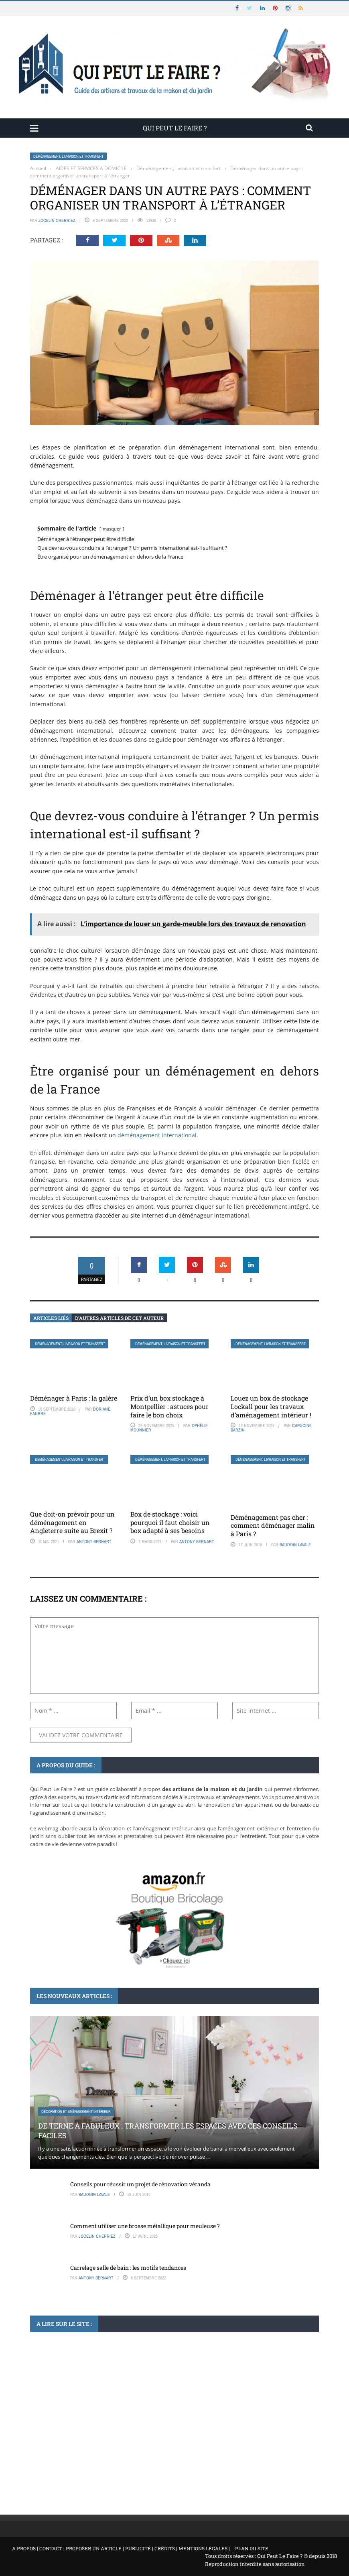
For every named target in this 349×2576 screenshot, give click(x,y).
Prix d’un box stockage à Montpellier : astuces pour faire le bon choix (169, 1406)
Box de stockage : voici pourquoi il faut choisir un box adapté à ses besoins (170, 1522)
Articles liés (51, 1318)
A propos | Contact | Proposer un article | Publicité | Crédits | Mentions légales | (121, 2548)
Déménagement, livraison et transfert (68, 156)
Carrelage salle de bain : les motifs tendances (128, 2267)
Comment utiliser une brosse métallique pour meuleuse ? (145, 2226)
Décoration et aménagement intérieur (76, 2111)
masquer (112, 529)
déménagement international (157, 1135)
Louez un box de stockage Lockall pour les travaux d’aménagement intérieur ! (271, 1406)
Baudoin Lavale (295, 1544)
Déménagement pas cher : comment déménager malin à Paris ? (273, 1525)
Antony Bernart (94, 1541)
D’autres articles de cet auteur (119, 1318)
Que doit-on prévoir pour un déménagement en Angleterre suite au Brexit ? (72, 1522)
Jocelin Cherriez (57, 220)
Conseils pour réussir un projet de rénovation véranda (140, 2184)
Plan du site (251, 2548)
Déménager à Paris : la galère (73, 1398)
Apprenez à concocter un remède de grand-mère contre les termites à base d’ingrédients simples (157, 2458)
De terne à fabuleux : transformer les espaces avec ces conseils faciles (168, 2130)
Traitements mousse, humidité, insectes (77, 2439)
